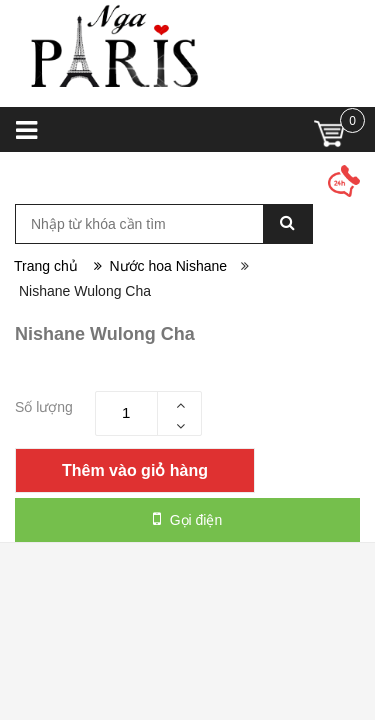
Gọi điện (187, 519)
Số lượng (44, 407)
